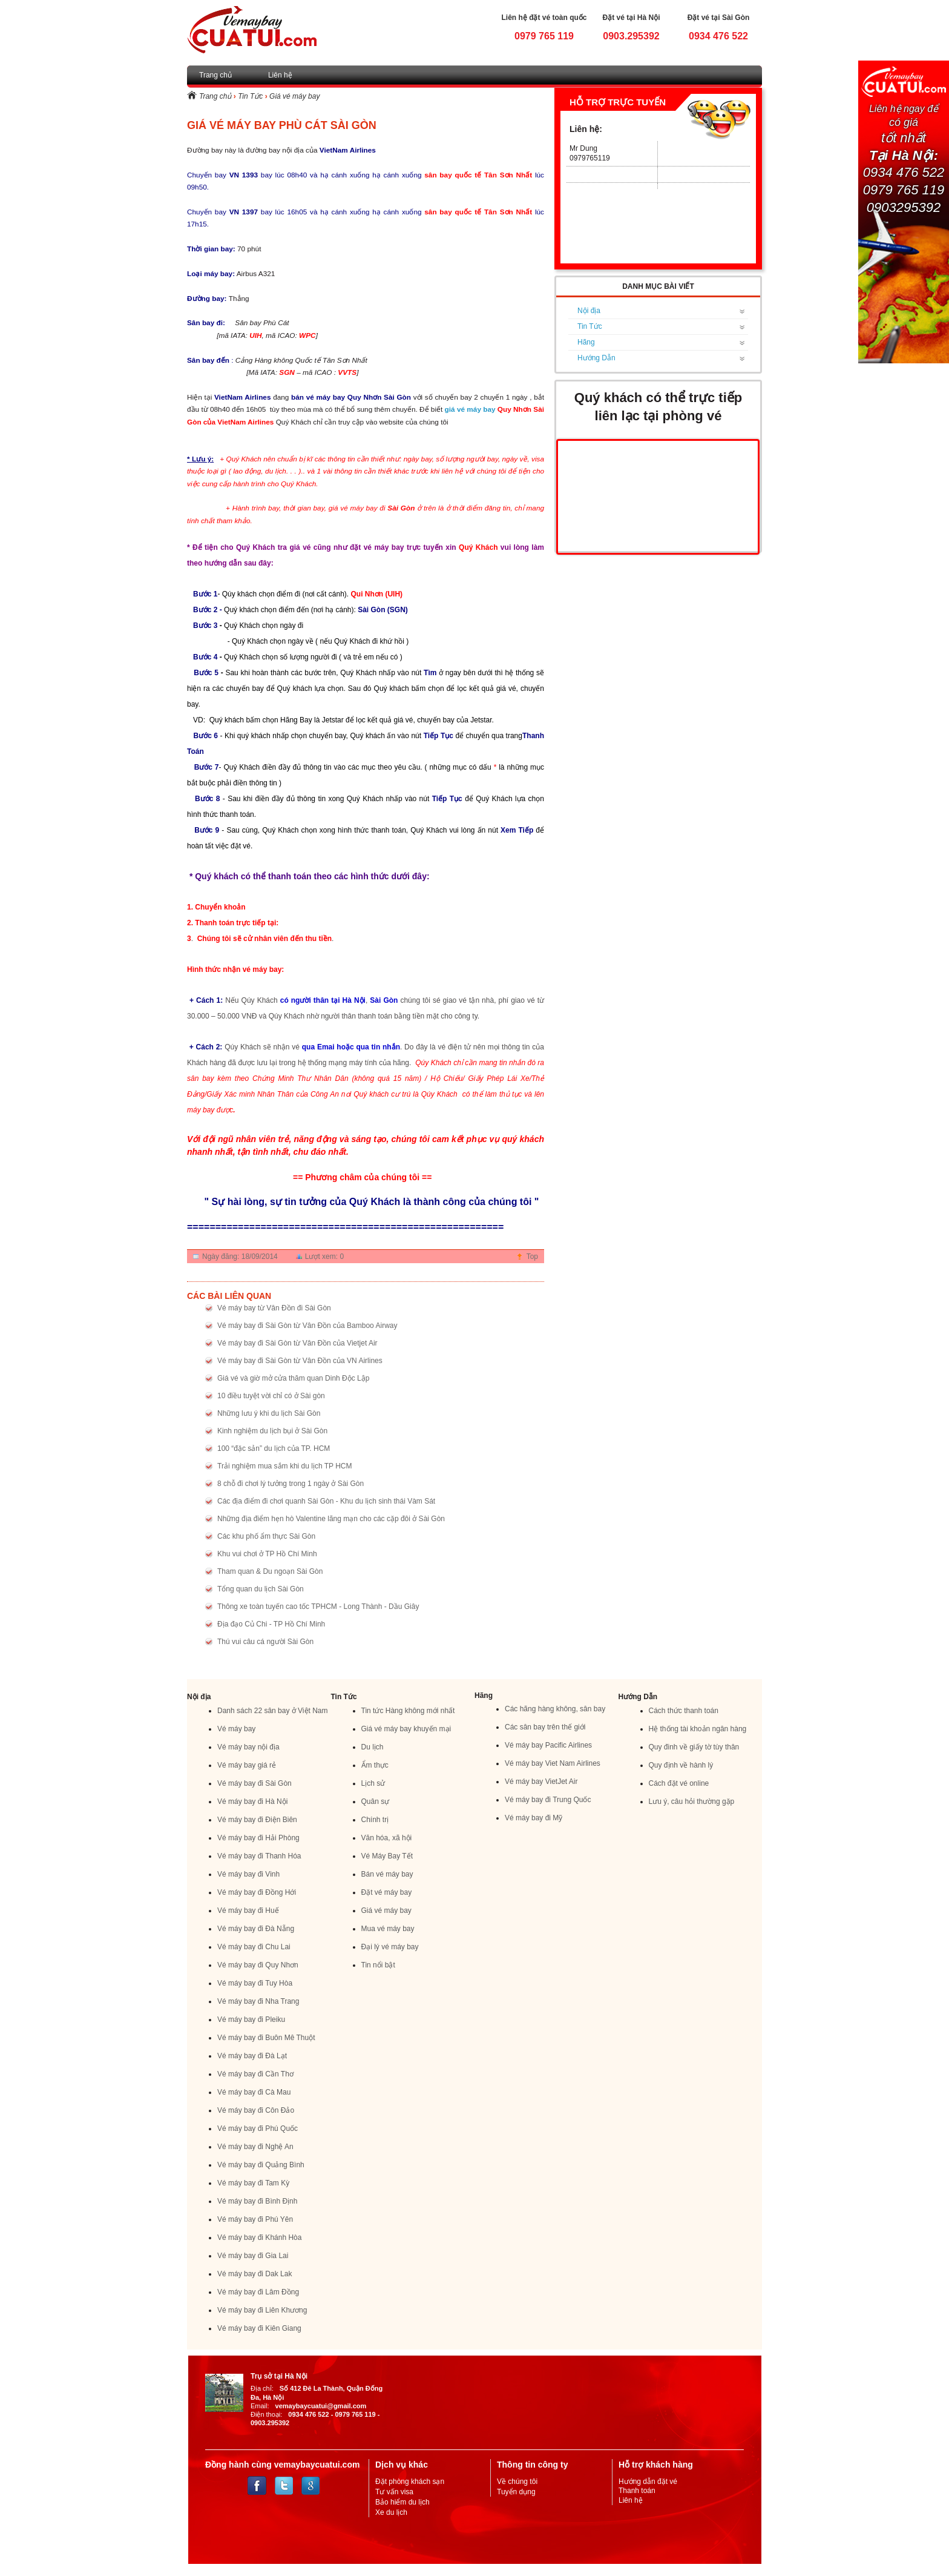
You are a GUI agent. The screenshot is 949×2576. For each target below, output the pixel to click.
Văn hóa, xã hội (386, 1838)
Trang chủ (215, 75)
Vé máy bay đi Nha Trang (258, 2001)
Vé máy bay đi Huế (248, 1910)
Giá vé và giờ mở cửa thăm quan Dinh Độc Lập (293, 1378)
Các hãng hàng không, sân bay (555, 1709)
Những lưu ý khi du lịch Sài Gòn (268, 1413)
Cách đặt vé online (679, 1783)
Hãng (586, 342)
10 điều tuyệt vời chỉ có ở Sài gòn (271, 1396)
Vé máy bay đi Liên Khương (262, 2310)
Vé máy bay (236, 1729)
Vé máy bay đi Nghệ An (255, 2146)
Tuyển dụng (516, 2492)
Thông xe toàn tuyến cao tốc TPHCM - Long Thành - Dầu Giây (318, 1606)
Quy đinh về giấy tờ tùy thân (694, 1747)
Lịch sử (373, 1783)
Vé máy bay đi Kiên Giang (259, 2328)
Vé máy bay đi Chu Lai (254, 1947)
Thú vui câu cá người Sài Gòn (265, 1641)
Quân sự (375, 1801)
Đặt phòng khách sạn (409, 2481)
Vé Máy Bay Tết (387, 1856)
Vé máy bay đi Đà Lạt (252, 2056)
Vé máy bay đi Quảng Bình (260, 2165)
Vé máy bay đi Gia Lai (252, 2255)
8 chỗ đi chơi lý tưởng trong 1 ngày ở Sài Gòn (290, 1483)
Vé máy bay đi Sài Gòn (254, 1783)
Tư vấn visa (394, 2492)
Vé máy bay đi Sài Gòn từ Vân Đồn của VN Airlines (300, 1360)
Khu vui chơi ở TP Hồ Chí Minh (267, 1554)
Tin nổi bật (378, 1965)
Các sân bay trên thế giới (545, 1727)
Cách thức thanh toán (683, 1710)
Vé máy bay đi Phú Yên (255, 2219)
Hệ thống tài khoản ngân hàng (698, 1729)
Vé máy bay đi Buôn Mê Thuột (266, 2037)
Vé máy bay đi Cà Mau (254, 2092)
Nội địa (588, 310)
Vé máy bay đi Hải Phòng (258, 1838)
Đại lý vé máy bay (390, 1947)
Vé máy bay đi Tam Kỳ (253, 2183)
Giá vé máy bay (294, 96)
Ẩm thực (375, 1765)
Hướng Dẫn (596, 358)
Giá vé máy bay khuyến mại (406, 1729)
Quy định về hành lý (681, 1765)
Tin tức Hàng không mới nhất (408, 1710)
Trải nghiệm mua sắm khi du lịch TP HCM (284, 1466)
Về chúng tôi (517, 2481)
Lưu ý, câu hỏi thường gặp (692, 1801)
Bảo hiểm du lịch (402, 2502)
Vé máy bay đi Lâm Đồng (258, 2292)
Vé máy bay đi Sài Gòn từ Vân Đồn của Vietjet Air (297, 1343)
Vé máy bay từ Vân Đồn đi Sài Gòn (274, 1308)
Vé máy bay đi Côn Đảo (255, 2110)
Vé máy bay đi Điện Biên (257, 1819)
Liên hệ (280, 75)
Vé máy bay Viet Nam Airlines (552, 1763)
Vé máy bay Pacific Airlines (548, 1745)
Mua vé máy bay (388, 1928)
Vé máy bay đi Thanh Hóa (259, 1856)
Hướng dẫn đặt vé (648, 2481)
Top (532, 1256)
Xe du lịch (391, 2512)
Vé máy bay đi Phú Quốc (257, 2128)
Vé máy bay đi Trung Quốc (548, 1799)
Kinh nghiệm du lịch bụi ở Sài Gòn (272, 1431)
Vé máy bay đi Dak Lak (254, 2274)
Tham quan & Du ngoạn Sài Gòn (270, 1571)
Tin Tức (250, 96)
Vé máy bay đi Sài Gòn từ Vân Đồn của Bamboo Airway (307, 1325)
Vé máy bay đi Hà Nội (252, 1801)
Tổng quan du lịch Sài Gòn (260, 1589)
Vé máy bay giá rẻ (246, 1765)
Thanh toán (637, 2490)
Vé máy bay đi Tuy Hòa (254, 1983)
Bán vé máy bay (387, 1874)
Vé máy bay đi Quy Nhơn (257, 1965)
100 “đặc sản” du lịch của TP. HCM (273, 1448)
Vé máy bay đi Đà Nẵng (255, 1928)
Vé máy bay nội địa (248, 1747)
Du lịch (372, 1747)
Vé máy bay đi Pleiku (251, 2019)
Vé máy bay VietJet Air (541, 1781)
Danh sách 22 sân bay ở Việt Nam (272, 1710)
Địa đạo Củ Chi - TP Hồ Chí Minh (271, 1624)
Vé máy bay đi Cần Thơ (255, 2074)
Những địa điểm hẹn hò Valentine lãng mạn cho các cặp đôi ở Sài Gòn (331, 1518)
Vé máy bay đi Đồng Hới (256, 1892)
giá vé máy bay (470, 409)
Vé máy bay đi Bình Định (257, 2201)
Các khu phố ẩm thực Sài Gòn (266, 1536)
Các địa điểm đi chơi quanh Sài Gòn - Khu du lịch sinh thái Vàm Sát (326, 1501)
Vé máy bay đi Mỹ (533, 1818)
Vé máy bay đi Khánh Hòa (259, 2237)
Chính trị (375, 1819)
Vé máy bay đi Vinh (248, 1874)
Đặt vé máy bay (386, 1892)
